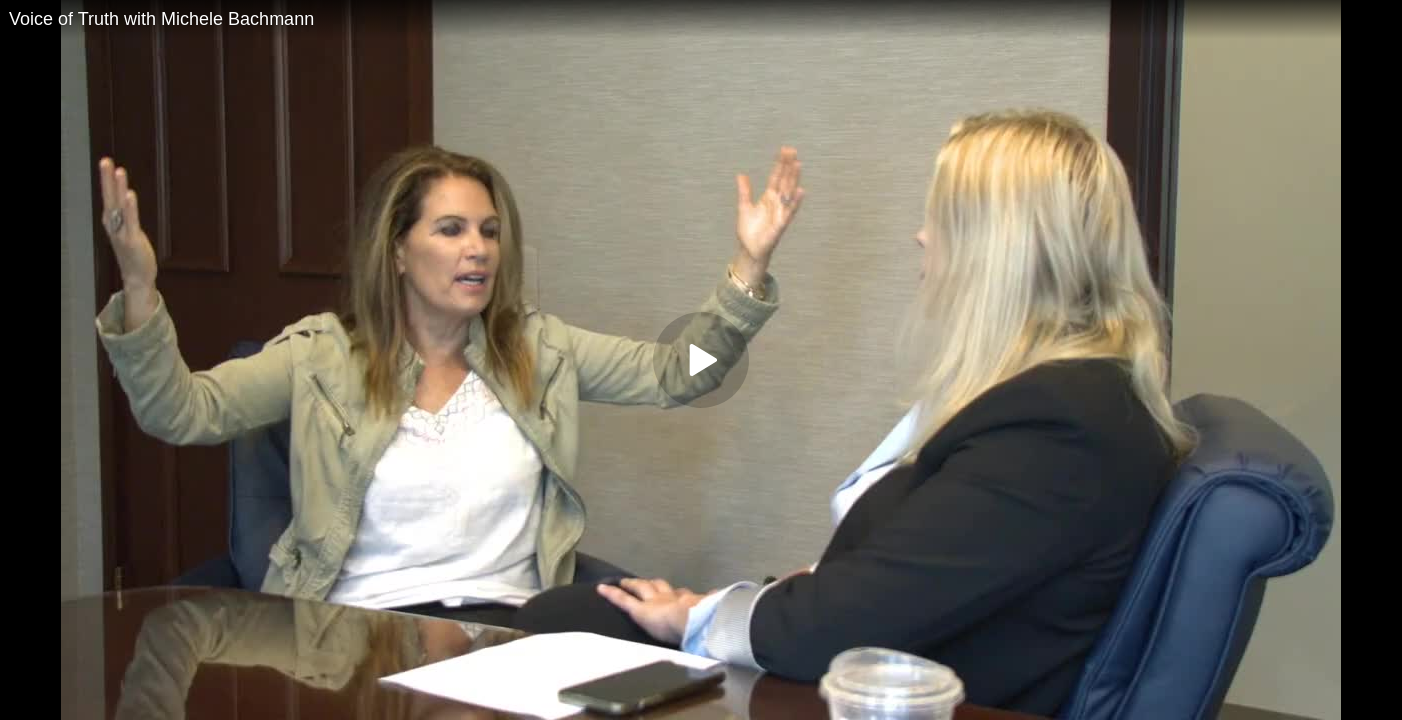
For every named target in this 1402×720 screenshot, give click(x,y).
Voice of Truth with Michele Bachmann (161, 19)
